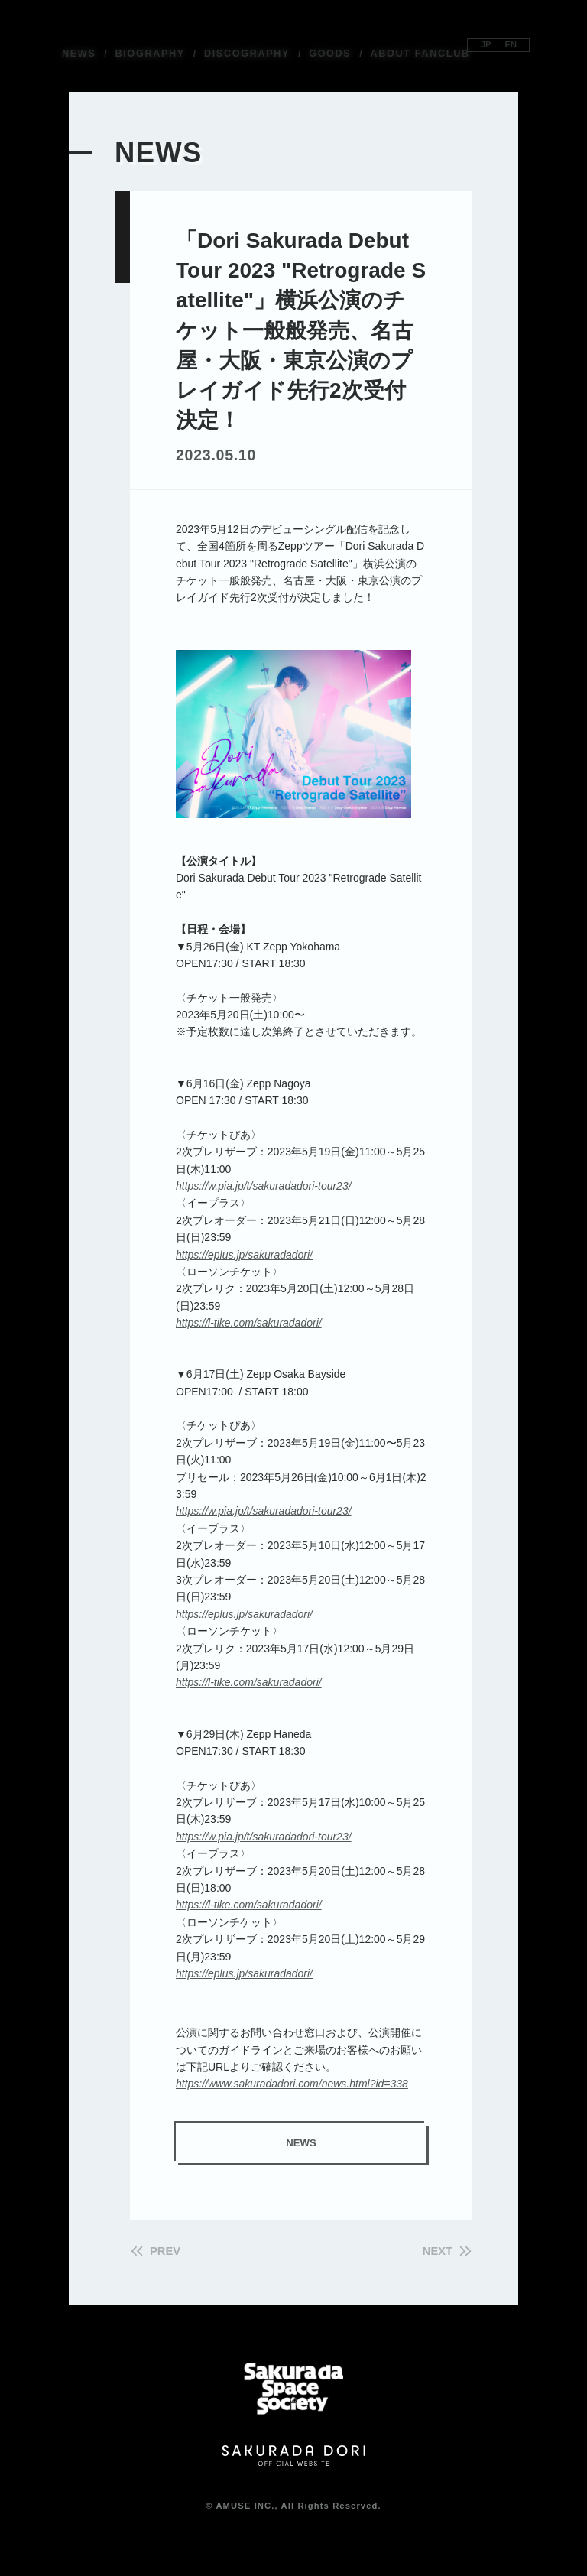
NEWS (79, 53)
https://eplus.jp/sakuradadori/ (244, 1255)
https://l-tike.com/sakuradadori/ (249, 1323)
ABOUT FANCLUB (419, 53)
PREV (169, 2251)
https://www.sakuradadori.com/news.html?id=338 (292, 2083)
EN (514, 44)
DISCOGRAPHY (247, 53)
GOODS (330, 53)
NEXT (433, 2251)
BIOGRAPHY (150, 53)
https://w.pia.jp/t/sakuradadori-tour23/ (264, 1186)
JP (483, 44)
